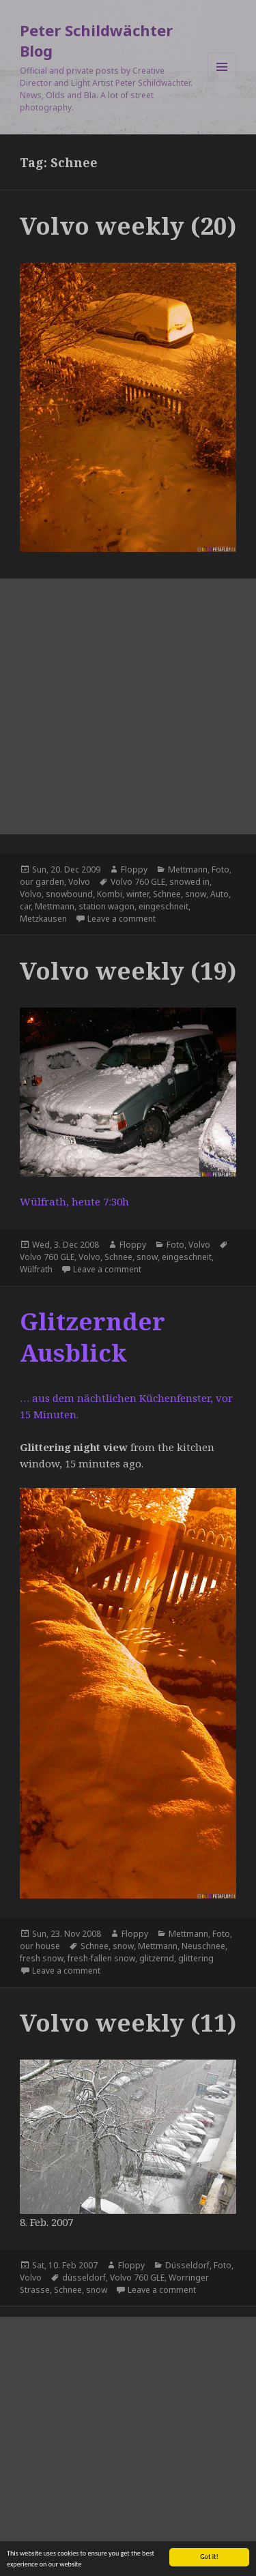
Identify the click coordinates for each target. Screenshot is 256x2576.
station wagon (106, 906)
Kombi (109, 894)
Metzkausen (43, 918)
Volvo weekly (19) (128, 970)
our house (40, 1946)
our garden (42, 882)
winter (137, 894)
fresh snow (41, 1958)
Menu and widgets (222, 80)
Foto (220, 869)
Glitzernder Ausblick (92, 1336)
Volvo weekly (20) (128, 225)
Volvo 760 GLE (138, 882)
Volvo (79, 882)
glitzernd (156, 1958)
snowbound (69, 894)
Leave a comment (121, 918)
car (25, 906)
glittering (196, 1958)
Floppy (134, 869)
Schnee (167, 894)
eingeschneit (163, 906)
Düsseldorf (187, 2265)
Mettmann (188, 869)
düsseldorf (84, 2277)
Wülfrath (36, 1269)
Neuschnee (203, 1946)
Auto (219, 894)
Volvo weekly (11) (128, 2022)
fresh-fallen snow (101, 1958)
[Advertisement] (128, 706)
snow (195, 894)
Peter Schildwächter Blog (96, 40)
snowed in (189, 882)
